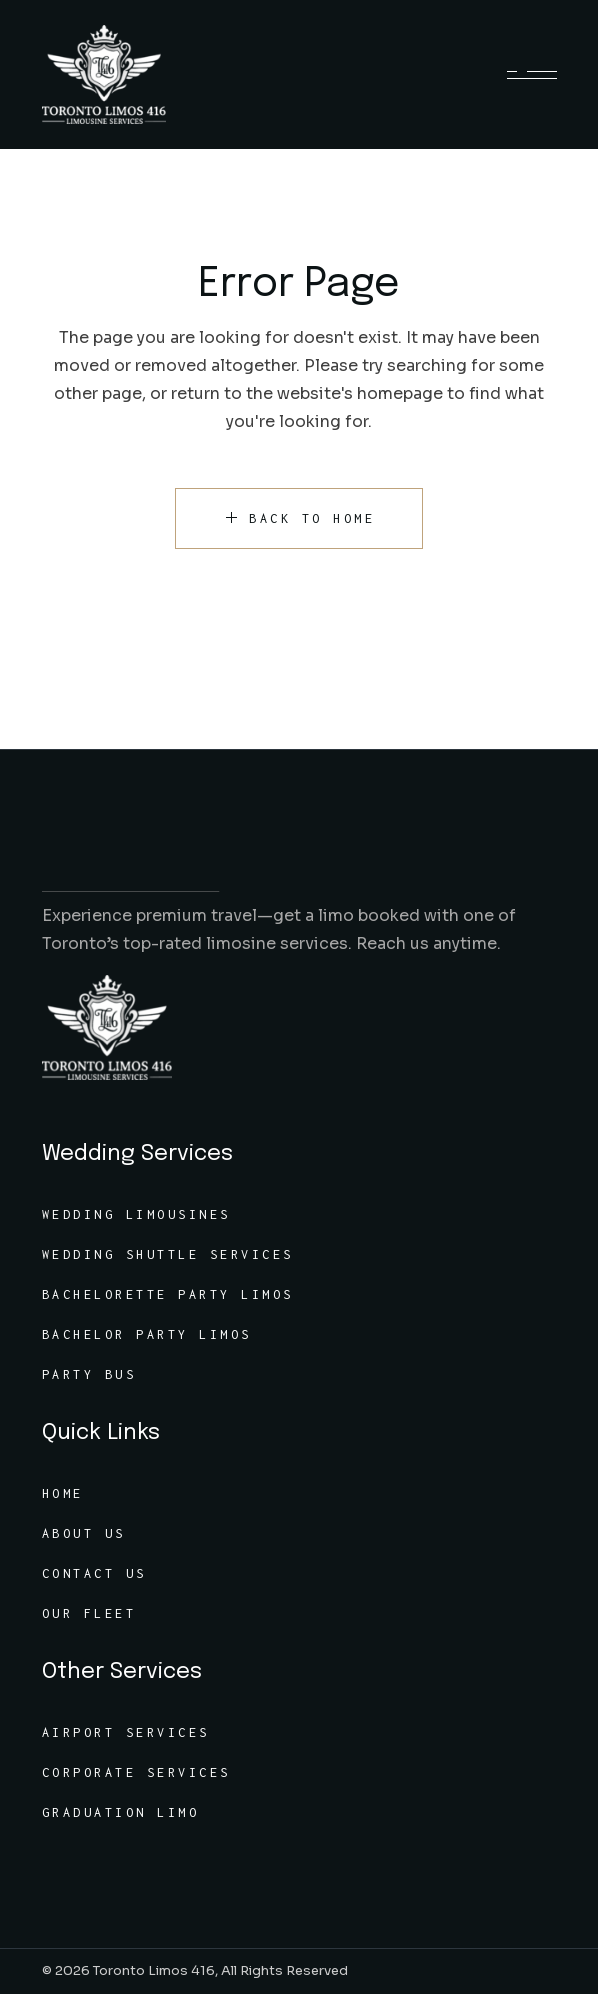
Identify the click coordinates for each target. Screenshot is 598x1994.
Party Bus (89, 1374)
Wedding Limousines (136, 1214)
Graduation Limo (121, 1812)
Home (63, 1493)
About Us (84, 1533)
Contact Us (94, 1573)
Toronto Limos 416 (154, 1970)
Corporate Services (136, 1772)
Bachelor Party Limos (147, 1334)
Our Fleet (89, 1613)
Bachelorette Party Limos (168, 1294)
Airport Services (126, 1732)
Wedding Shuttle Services (168, 1254)
